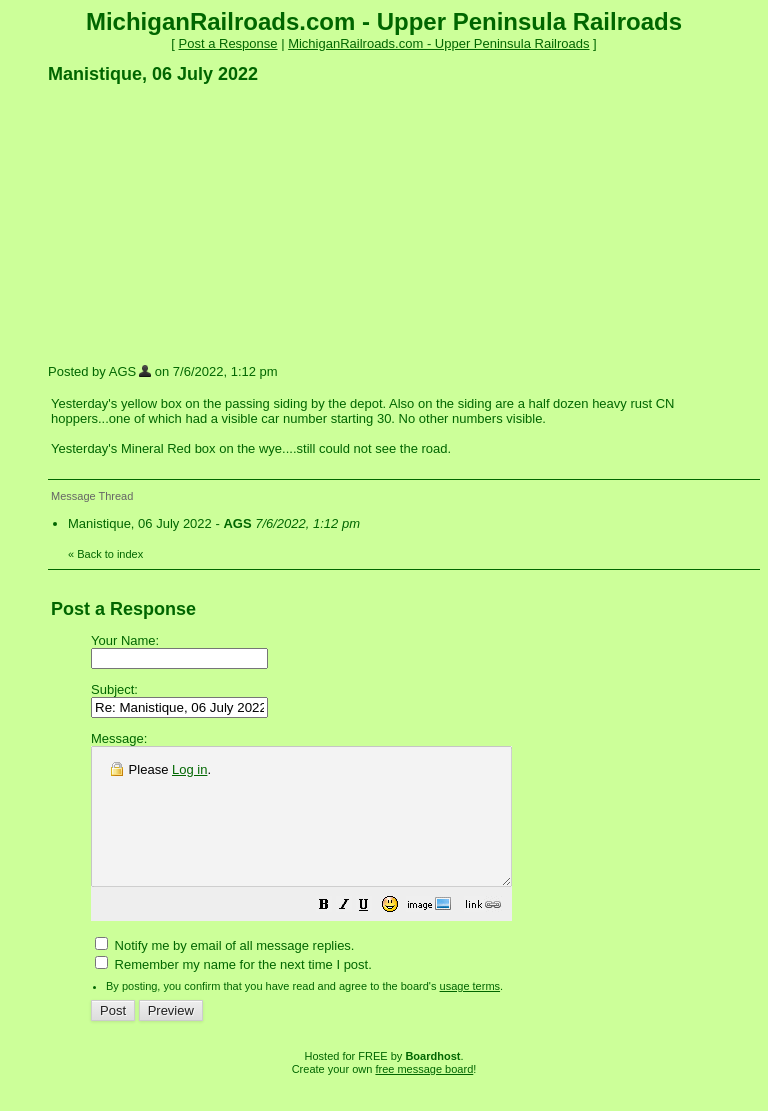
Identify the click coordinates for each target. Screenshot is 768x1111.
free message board (424, 1096)
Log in (189, 769)
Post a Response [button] (228, 43)
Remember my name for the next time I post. (233, 991)
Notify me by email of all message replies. (224, 972)
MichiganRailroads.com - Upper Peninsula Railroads (438, 43)
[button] (374, 934)
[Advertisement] (198, 223)
